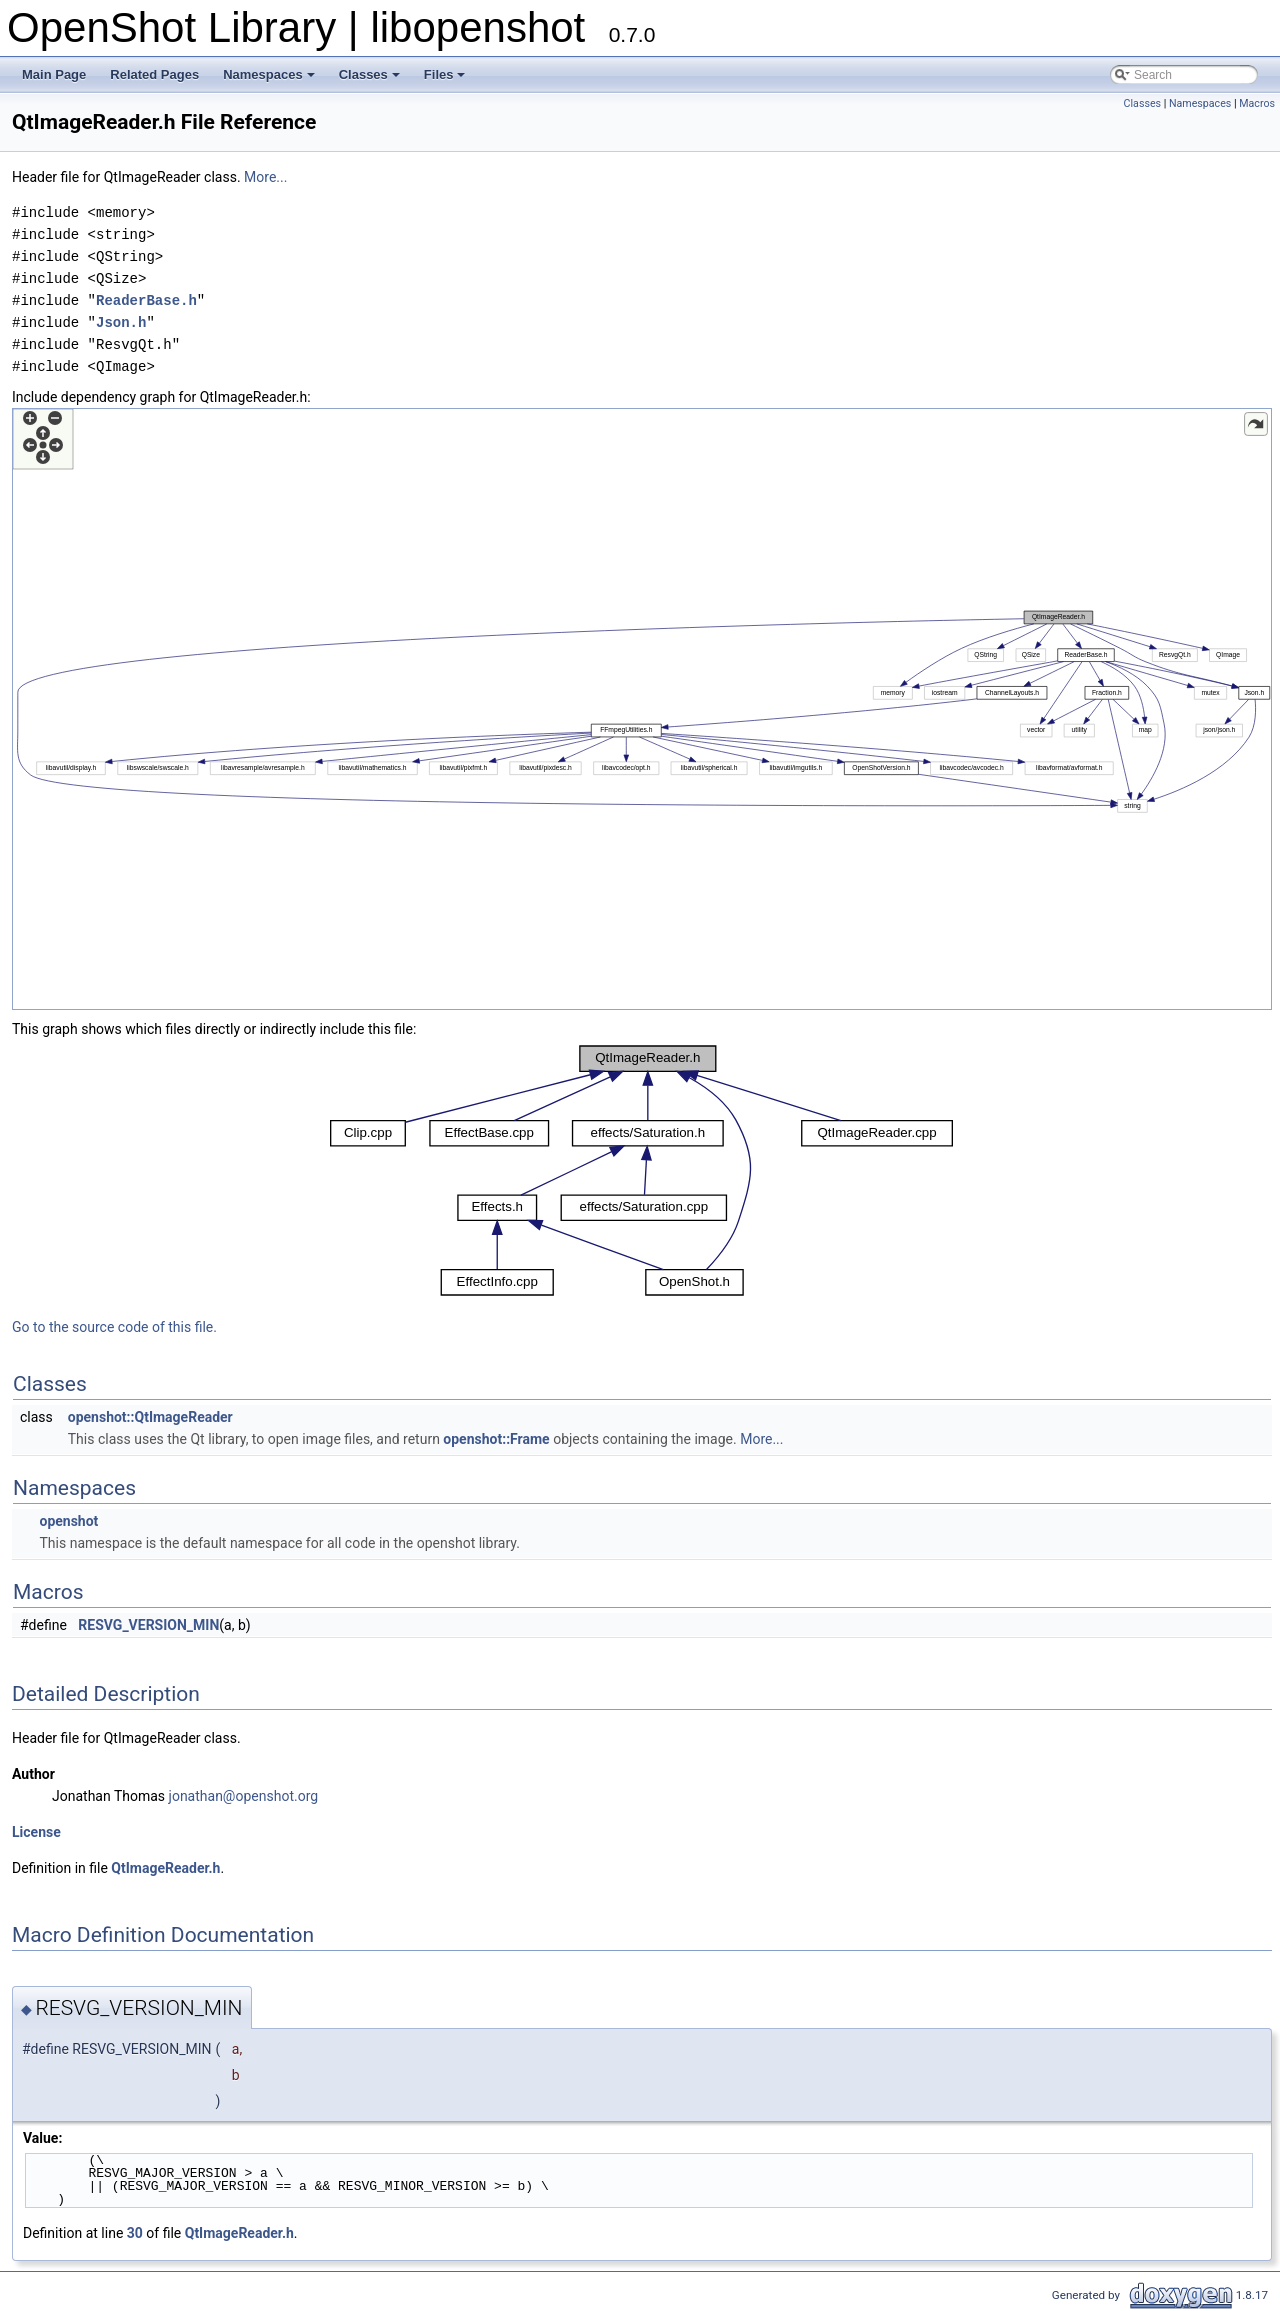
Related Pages (154, 74)
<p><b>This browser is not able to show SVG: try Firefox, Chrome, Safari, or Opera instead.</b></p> (642, 709)
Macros (1257, 103)
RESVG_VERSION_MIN (148, 1625)
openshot (68, 1521)
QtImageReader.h (165, 1868)
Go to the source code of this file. (114, 1327)
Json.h (121, 322)
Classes (369, 74)
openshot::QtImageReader (150, 1417)
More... (265, 177)
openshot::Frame (496, 1439)
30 (135, 2233)
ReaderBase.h (146, 300)
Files (445, 74)
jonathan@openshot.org (244, 1796)
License (36, 1832)
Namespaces (269, 74)
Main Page (54, 74)
